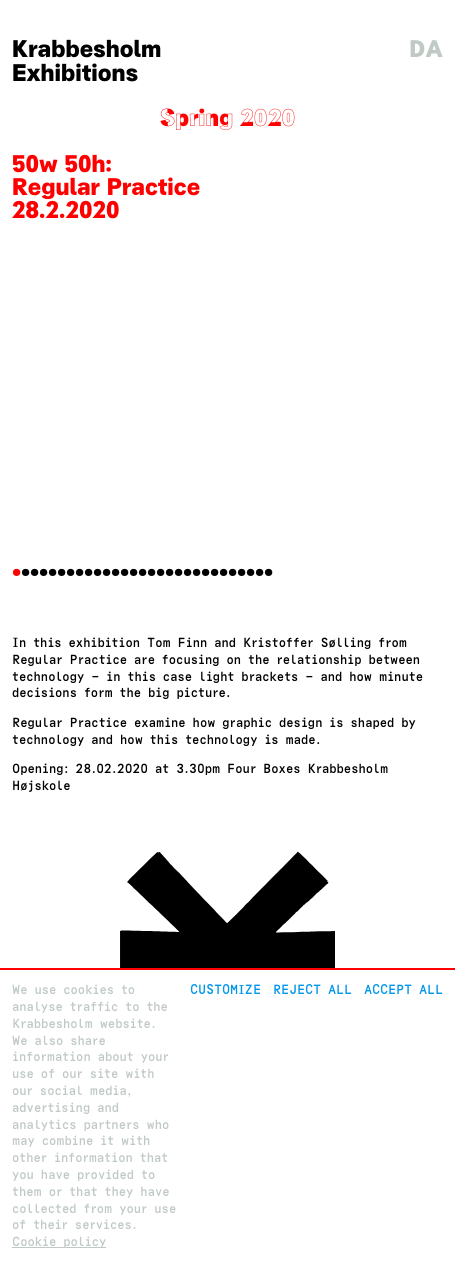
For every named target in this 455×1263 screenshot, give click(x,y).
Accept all (403, 989)
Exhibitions (75, 73)
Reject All (312, 989)
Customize (225, 989)
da (426, 49)
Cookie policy (59, 1241)
